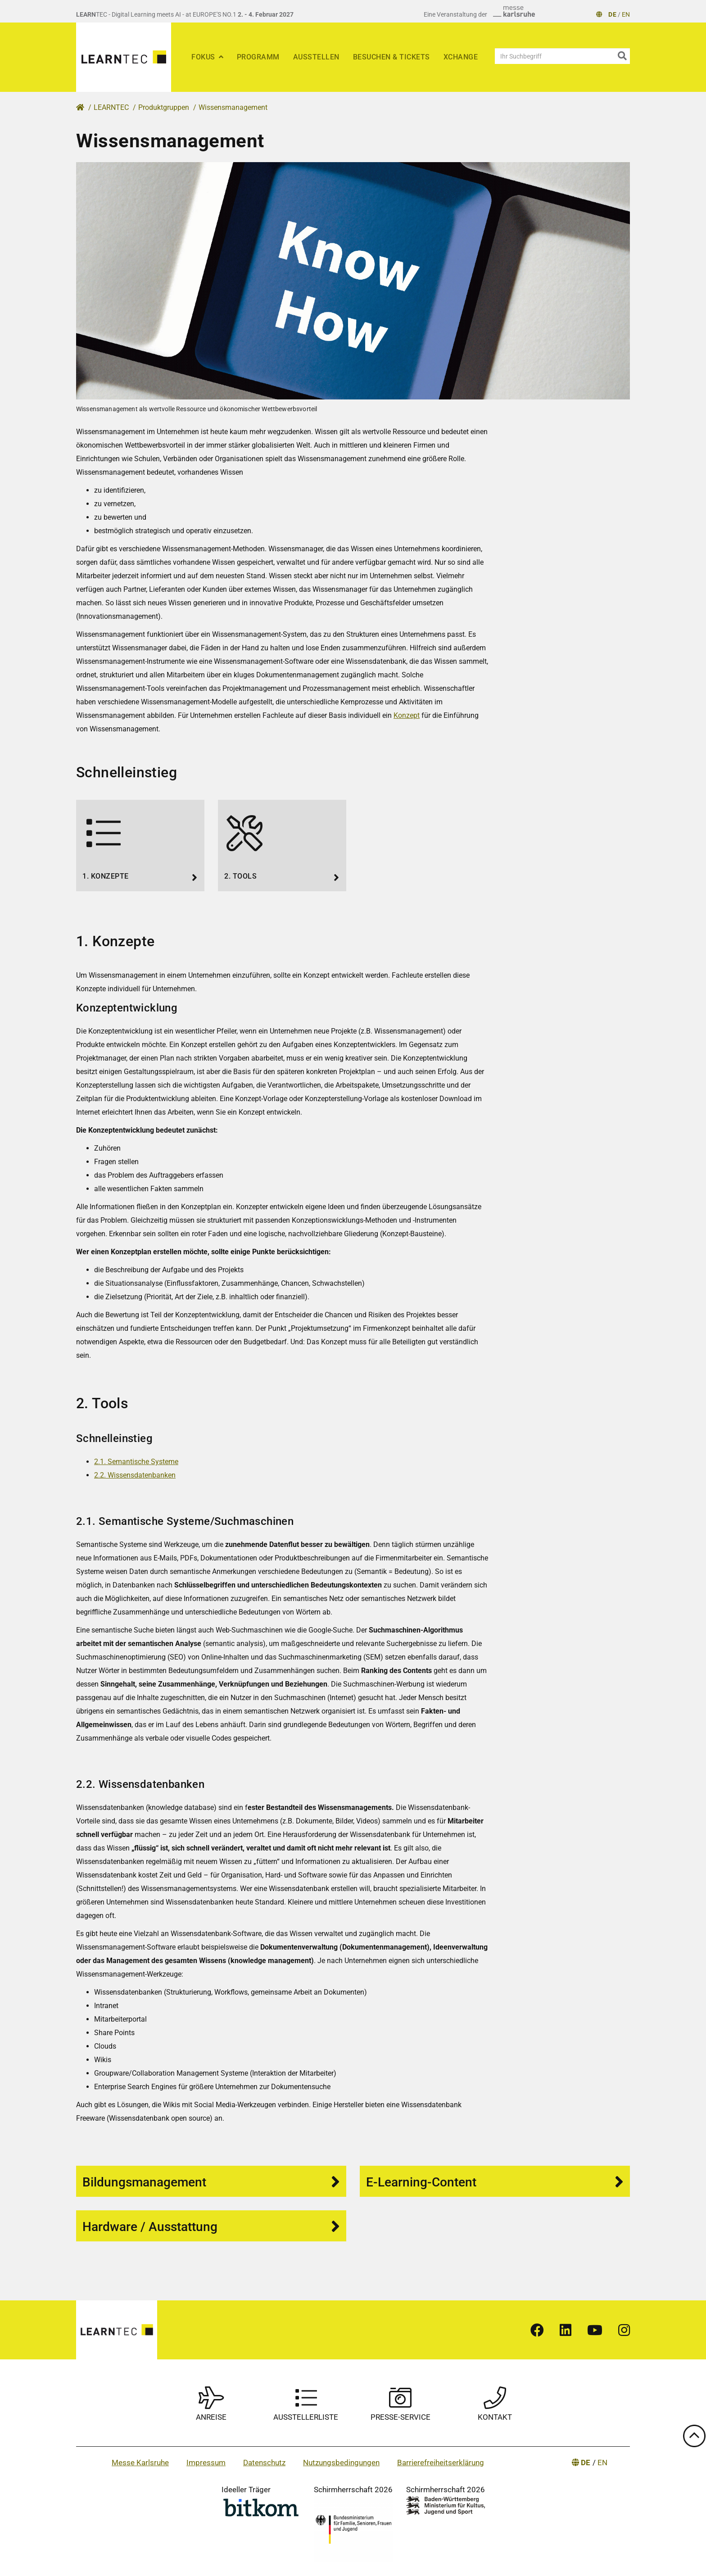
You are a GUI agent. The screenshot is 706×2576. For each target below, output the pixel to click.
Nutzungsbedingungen (341, 2462)
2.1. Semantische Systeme (136, 1461)
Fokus (204, 57)
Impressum (206, 2462)
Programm (258, 57)
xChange (461, 57)
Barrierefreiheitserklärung (440, 2462)
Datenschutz (264, 2462)
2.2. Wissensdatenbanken (135, 1475)
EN (626, 14)
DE (612, 14)
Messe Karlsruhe (140, 2462)
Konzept (407, 715)
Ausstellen (316, 57)
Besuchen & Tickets (391, 57)
